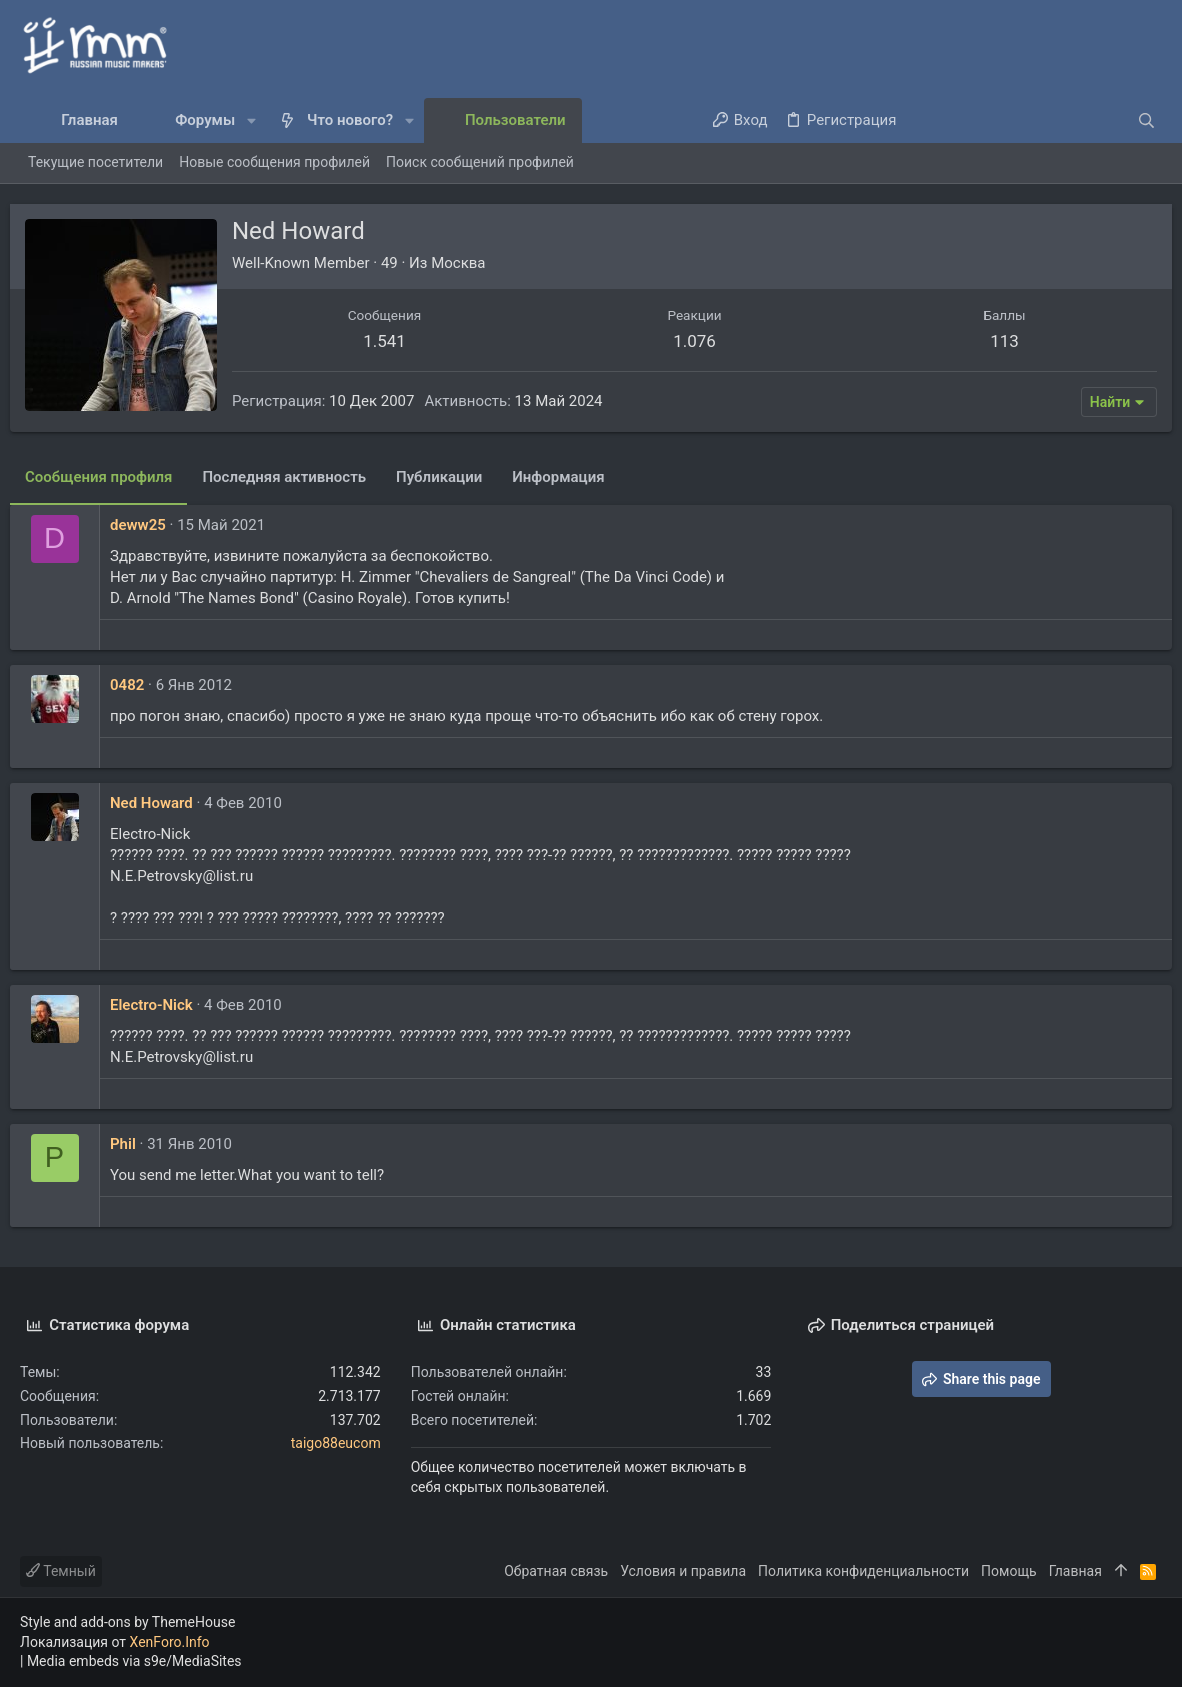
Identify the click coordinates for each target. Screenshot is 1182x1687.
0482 (137, 685)
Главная (1075, 1571)
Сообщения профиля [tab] (108, 477)
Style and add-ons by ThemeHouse (127, 1622)
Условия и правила (683, 1571)
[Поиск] (1037, 120)
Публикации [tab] (449, 477)
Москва (468, 263)
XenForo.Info (170, 1642)
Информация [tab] (568, 477)
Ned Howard (161, 803)
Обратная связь (556, 1571)
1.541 (391, 341)
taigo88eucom (336, 1443)
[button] (251, 120)
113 (997, 341)
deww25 (148, 525)
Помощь (1009, 1571)
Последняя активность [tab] (294, 477)
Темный (61, 1571)
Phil (133, 1144)
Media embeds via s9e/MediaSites (134, 1661)
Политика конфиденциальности (863, 1571)
